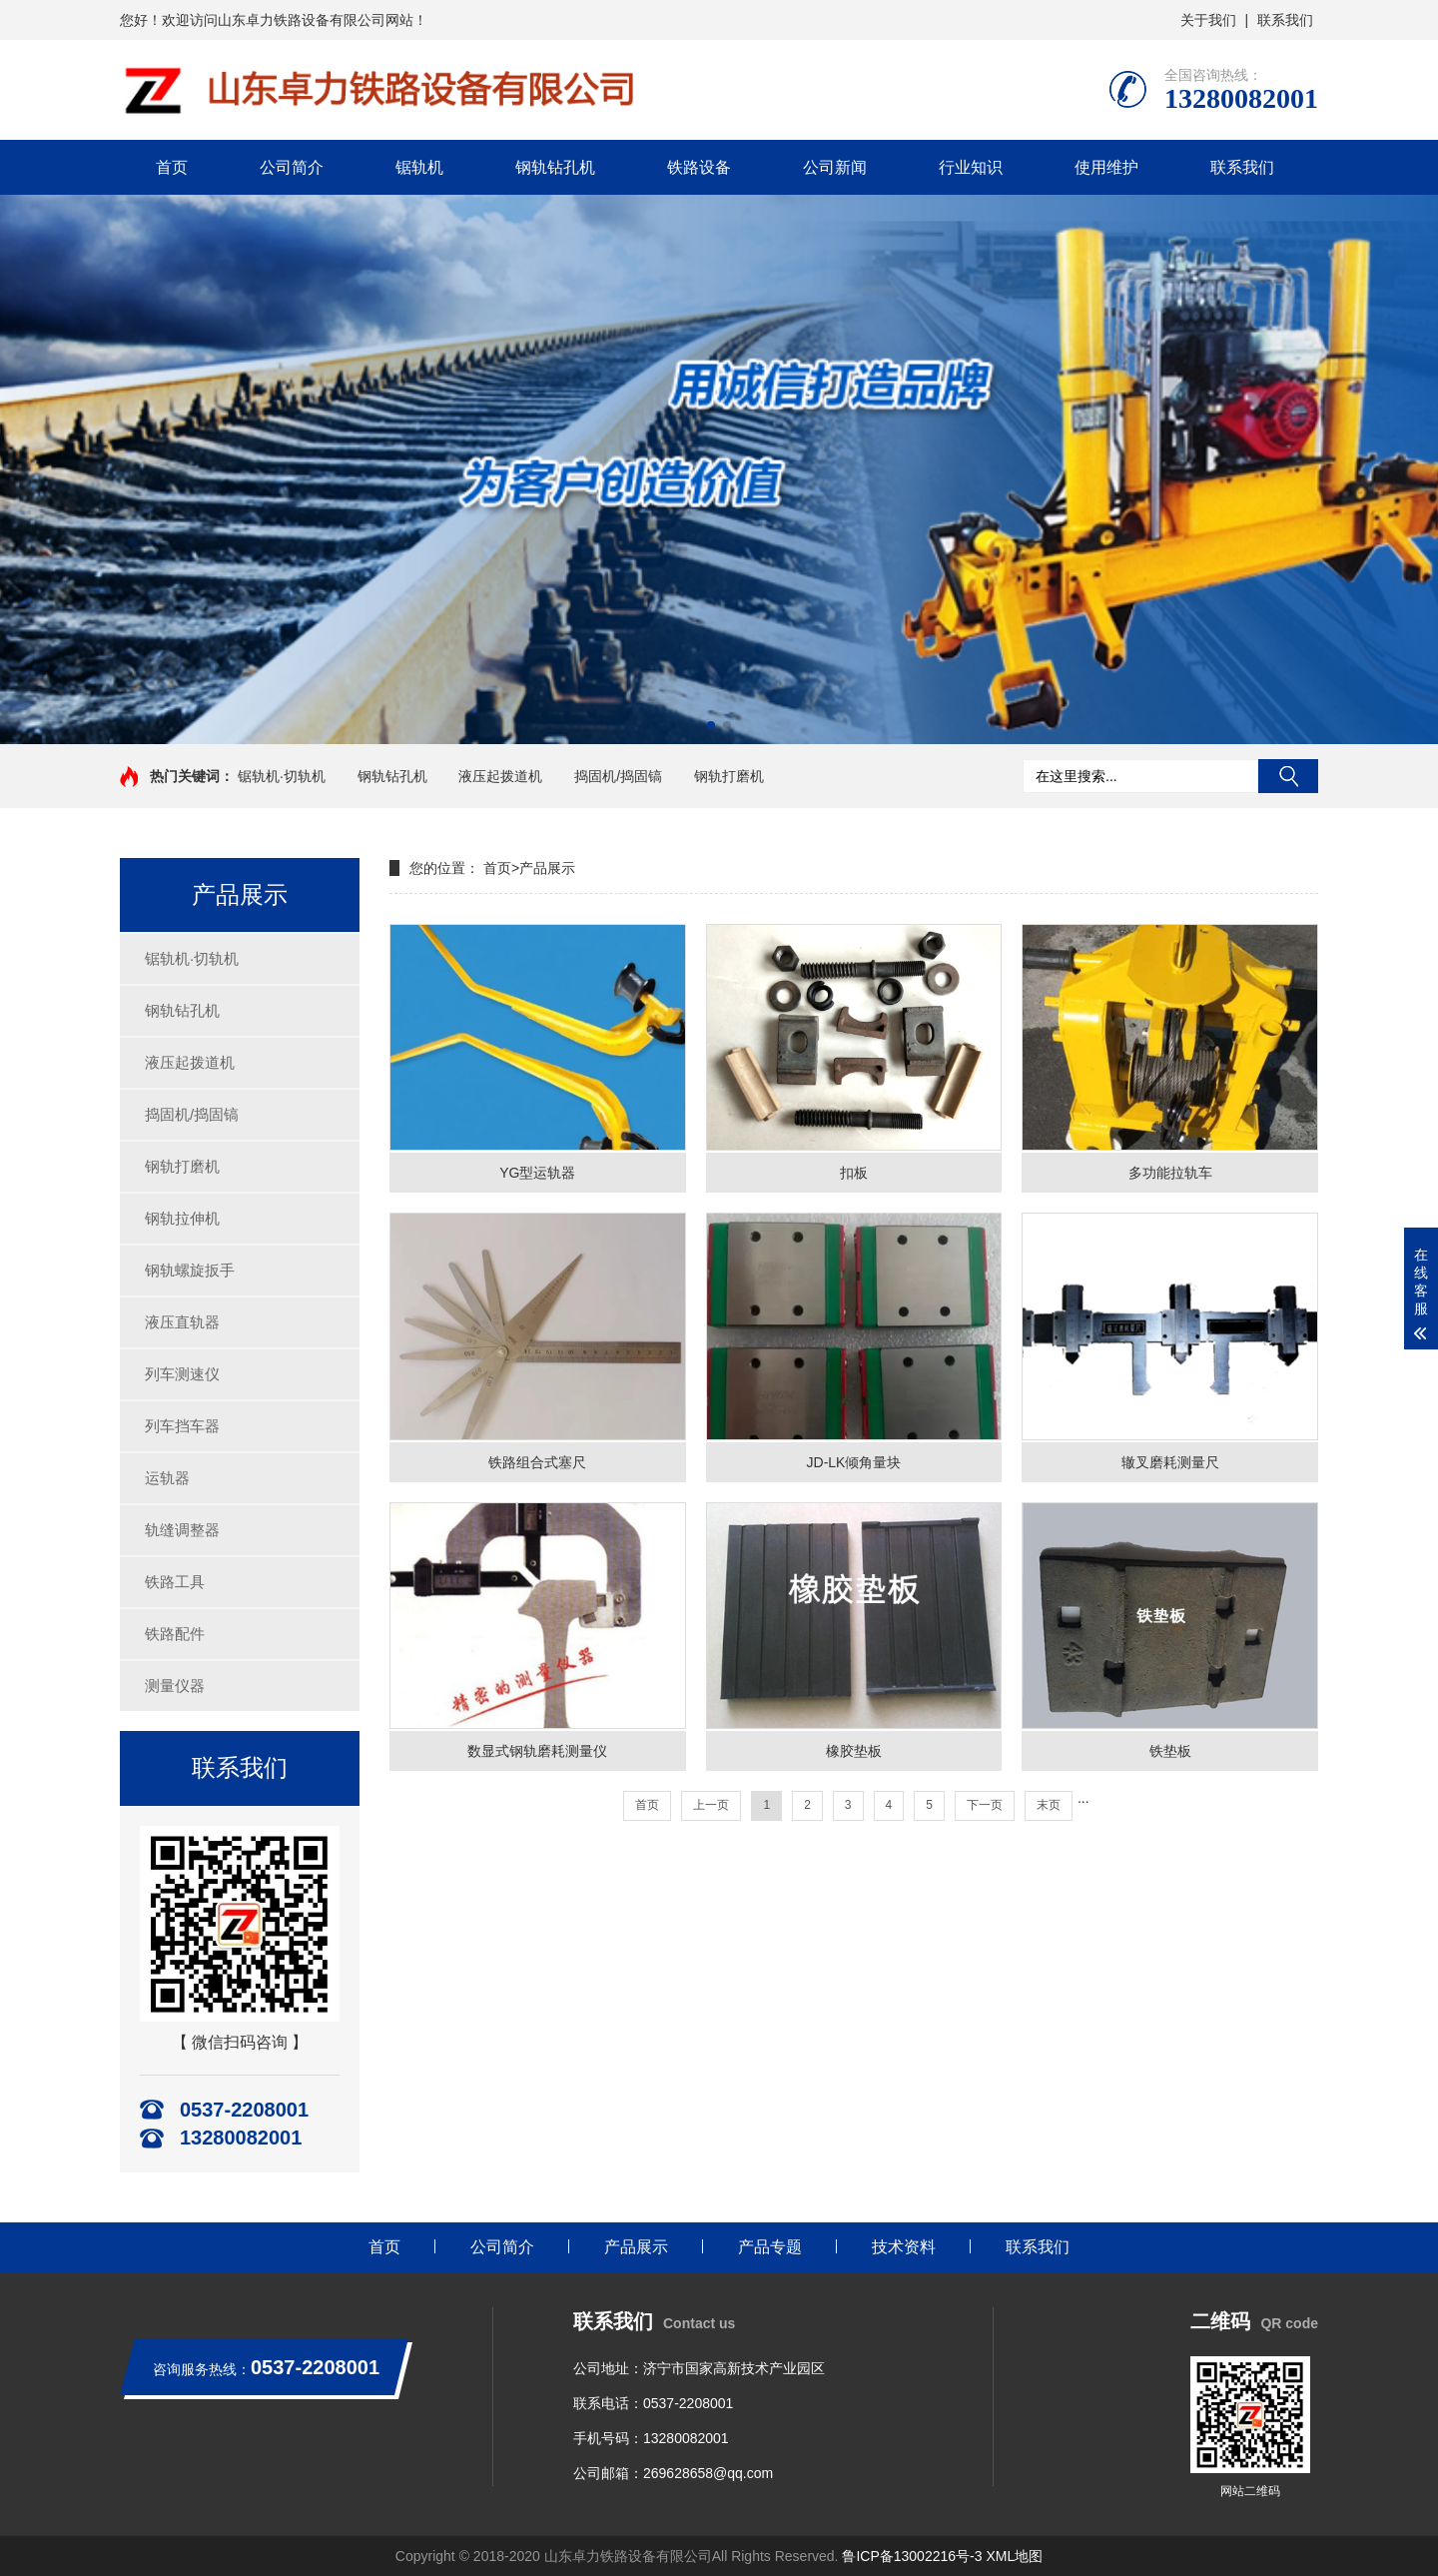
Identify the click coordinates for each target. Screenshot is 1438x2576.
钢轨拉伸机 (182, 1218)
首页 (172, 167)
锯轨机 (419, 167)
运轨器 (167, 1477)
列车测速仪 (182, 1373)
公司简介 (292, 167)
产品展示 (547, 868)
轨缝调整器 (182, 1529)
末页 (1049, 1805)
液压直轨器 (182, 1321)
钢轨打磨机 (729, 776)
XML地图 (1014, 2556)
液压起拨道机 (500, 776)
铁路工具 (175, 1581)
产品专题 (770, 2246)
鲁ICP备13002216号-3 (912, 2556)
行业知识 (971, 167)
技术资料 (904, 2246)
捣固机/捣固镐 (618, 776)
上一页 (711, 1805)
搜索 (1288, 776)
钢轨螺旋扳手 (190, 1270)
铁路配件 (175, 1633)
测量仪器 (175, 1685)
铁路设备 (699, 167)
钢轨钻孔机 (555, 167)
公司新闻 (835, 167)
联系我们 (1285, 20)
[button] (711, 725)
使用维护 (1106, 167)
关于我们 (1208, 20)
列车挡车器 (182, 1425)
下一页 (985, 1805)
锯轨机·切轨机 (282, 776)
